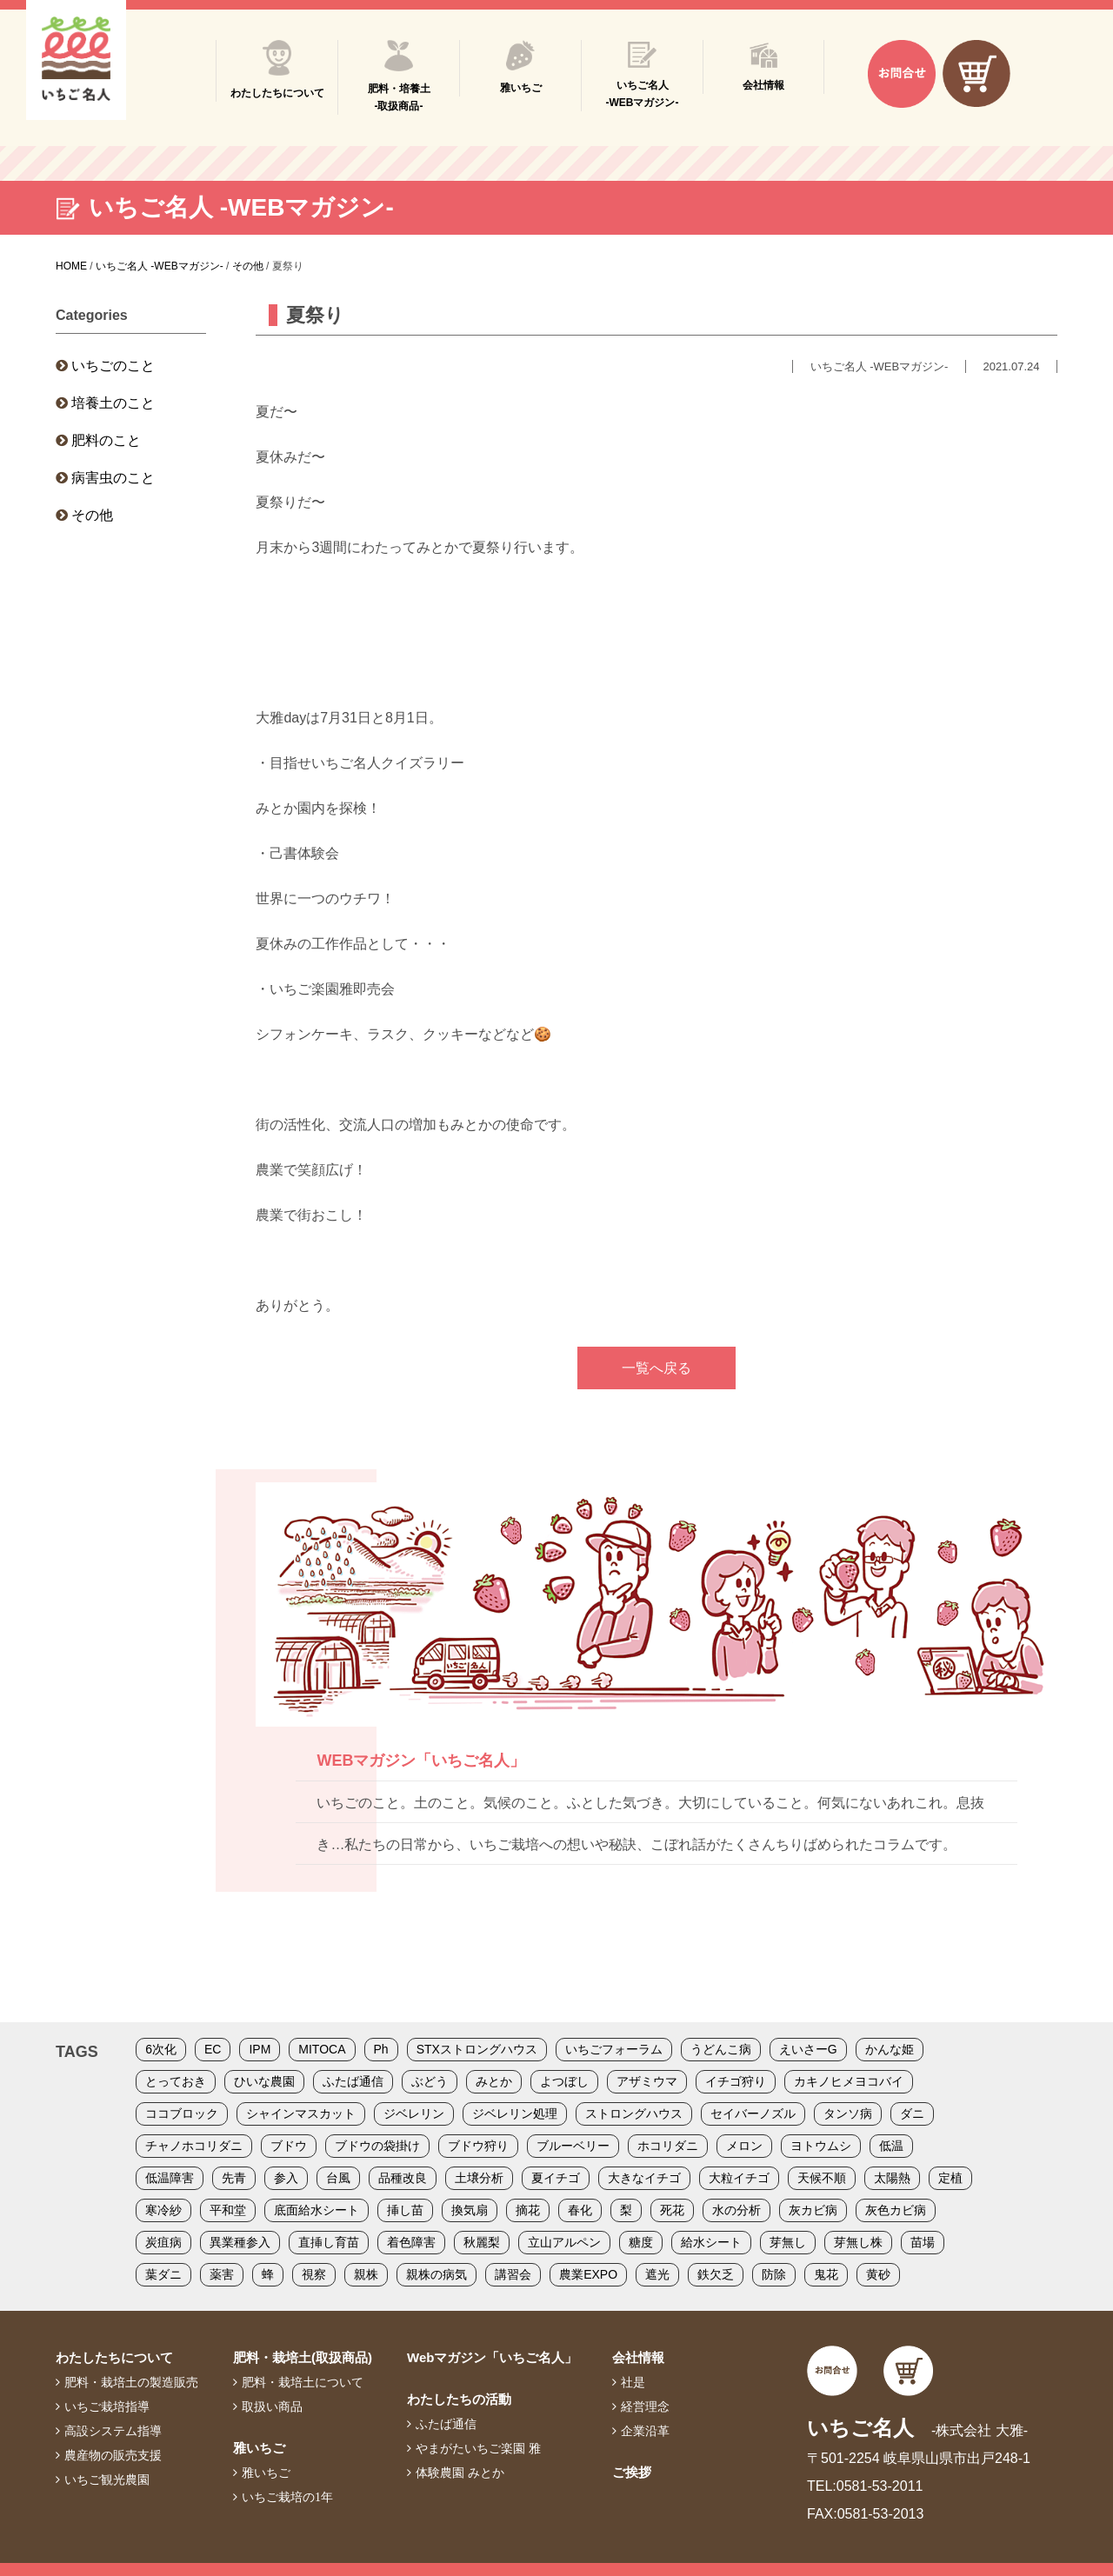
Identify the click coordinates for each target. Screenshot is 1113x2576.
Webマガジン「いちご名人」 (492, 2357)
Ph (381, 2049)
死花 (672, 2210)
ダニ (912, 2113)
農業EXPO (588, 2274)
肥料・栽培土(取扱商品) (302, 2357)
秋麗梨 (481, 2242)
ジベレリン (413, 2113)
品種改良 (402, 2178)
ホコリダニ (667, 2146)
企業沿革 (645, 2431)
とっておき (175, 2081)
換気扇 (469, 2210)
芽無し (788, 2242)
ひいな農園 (264, 2081)
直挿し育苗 (328, 2242)
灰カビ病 (813, 2210)
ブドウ (288, 2146)
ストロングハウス (634, 2113)
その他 (92, 515)
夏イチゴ (555, 2178)
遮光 (657, 2274)
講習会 (513, 2274)
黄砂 (878, 2274)
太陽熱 (892, 2178)
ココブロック (181, 2113)
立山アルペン (564, 2242)
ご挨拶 (631, 2472)
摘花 (528, 2210)
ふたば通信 (353, 2081)
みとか (494, 2081)
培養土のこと (113, 403)
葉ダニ (163, 2274)
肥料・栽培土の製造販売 (131, 2382)
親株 (366, 2274)
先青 (234, 2178)
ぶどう (429, 2081)
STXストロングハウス (477, 2049)
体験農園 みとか (460, 2472)
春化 (580, 2210)
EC (212, 2049)
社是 (633, 2382)
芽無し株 (858, 2242)
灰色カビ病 (895, 2210)
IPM (259, 2049)
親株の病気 (436, 2274)
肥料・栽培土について (302, 2382)
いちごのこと (113, 365)
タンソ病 (847, 2113)
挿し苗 (405, 2210)
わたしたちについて (114, 2357)
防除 (774, 2274)
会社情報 (638, 2357)
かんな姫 (889, 2049)
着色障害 (411, 2242)
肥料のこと (106, 440)
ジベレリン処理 (514, 2113)
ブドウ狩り (478, 2146)
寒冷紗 (163, 2210)
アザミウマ (646, 2081)
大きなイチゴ (644, 2178)
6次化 (161, 2049)
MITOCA (321, 2049)
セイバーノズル (753, 2113)
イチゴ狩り (735, 2081)
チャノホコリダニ (194, 2146)
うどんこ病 (720, 2049)
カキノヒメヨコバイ (848, 2081)
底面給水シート (316, 2210)
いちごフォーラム (614, 2049)
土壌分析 (479, 2178)
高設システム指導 (113, 2431)
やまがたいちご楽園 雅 (478, 2448)
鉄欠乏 (715, 2274)
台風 (338, 2178)
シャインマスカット (301, 2113)
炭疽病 (163, 2242)
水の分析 (736, 2210)
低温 (891, 2146)
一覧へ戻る (656, 1368)
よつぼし (564, 2081)
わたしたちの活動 (459, 2399)
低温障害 (169, 2178)
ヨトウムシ (820, 2146)
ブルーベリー (573, 2146)
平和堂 (228, 2210)
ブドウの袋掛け (377, 2146)
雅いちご (259, 2447)
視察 (314, 2274)
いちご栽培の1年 (287, 2497)
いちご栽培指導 (107, 2406)
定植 (950, 2178)
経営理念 (645, 2406)
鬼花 (826, 2274)
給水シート (711, 2242)
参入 (286, 2178)
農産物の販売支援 (113, 2455)
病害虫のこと (113, 477)
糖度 (641, 2242)
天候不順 (821, 2178)
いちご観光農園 (107, 2479)
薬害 (222, 2274)
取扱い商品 (272, 2406)
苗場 (922, 2242)
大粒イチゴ (739, 2178)
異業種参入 (240, 2242)
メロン (744, 2146)
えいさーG (808, 2049)
